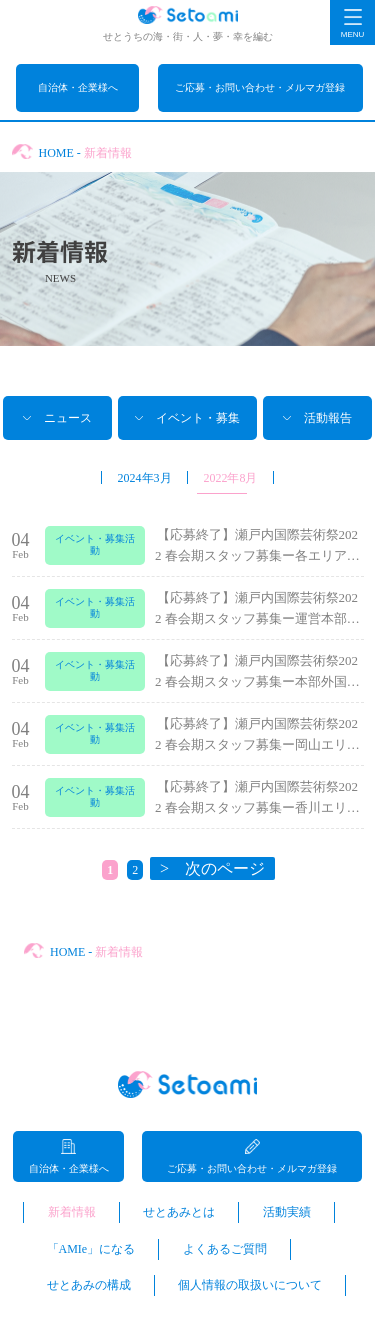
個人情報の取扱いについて (250, 1285)
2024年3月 (145, 478)
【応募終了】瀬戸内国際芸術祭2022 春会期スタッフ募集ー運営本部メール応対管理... (257, 618)
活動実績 (287, 1212)
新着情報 (72, 1212)
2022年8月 (230, 478)
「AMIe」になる (91, 1249)
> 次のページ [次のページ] (212, 868)
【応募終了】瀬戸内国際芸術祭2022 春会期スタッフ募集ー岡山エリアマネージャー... (257, 744)
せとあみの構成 (89, 1285)
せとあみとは (179, 1212)
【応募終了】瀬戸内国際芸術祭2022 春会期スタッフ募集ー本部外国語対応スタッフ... (257, 681)
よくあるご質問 (225, 1249)
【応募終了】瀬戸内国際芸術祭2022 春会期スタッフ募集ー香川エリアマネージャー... (257, 807)
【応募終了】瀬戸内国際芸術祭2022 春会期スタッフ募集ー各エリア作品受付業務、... (257, 555)
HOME (56, 153)
